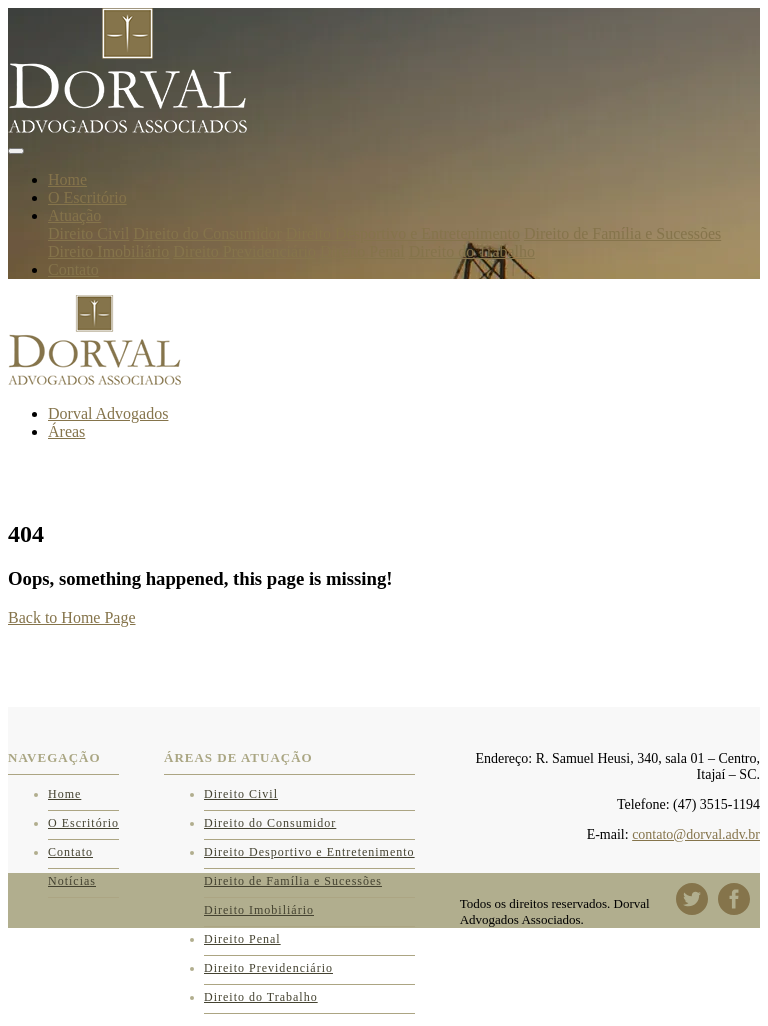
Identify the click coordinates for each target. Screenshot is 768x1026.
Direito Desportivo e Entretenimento (403, 233)
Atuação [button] (74, 215)
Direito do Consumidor (207, 233)
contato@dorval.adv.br (696, 834)
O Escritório (87, 197)
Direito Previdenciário (244, 251)
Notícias (72, 881)
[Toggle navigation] (16, 151)
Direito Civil (88, 233)
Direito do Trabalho (472, 251)
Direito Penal (362, 251)
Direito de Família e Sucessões (622, 233)
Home (67, 179)
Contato (73, 269)
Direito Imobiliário (108, 251)
